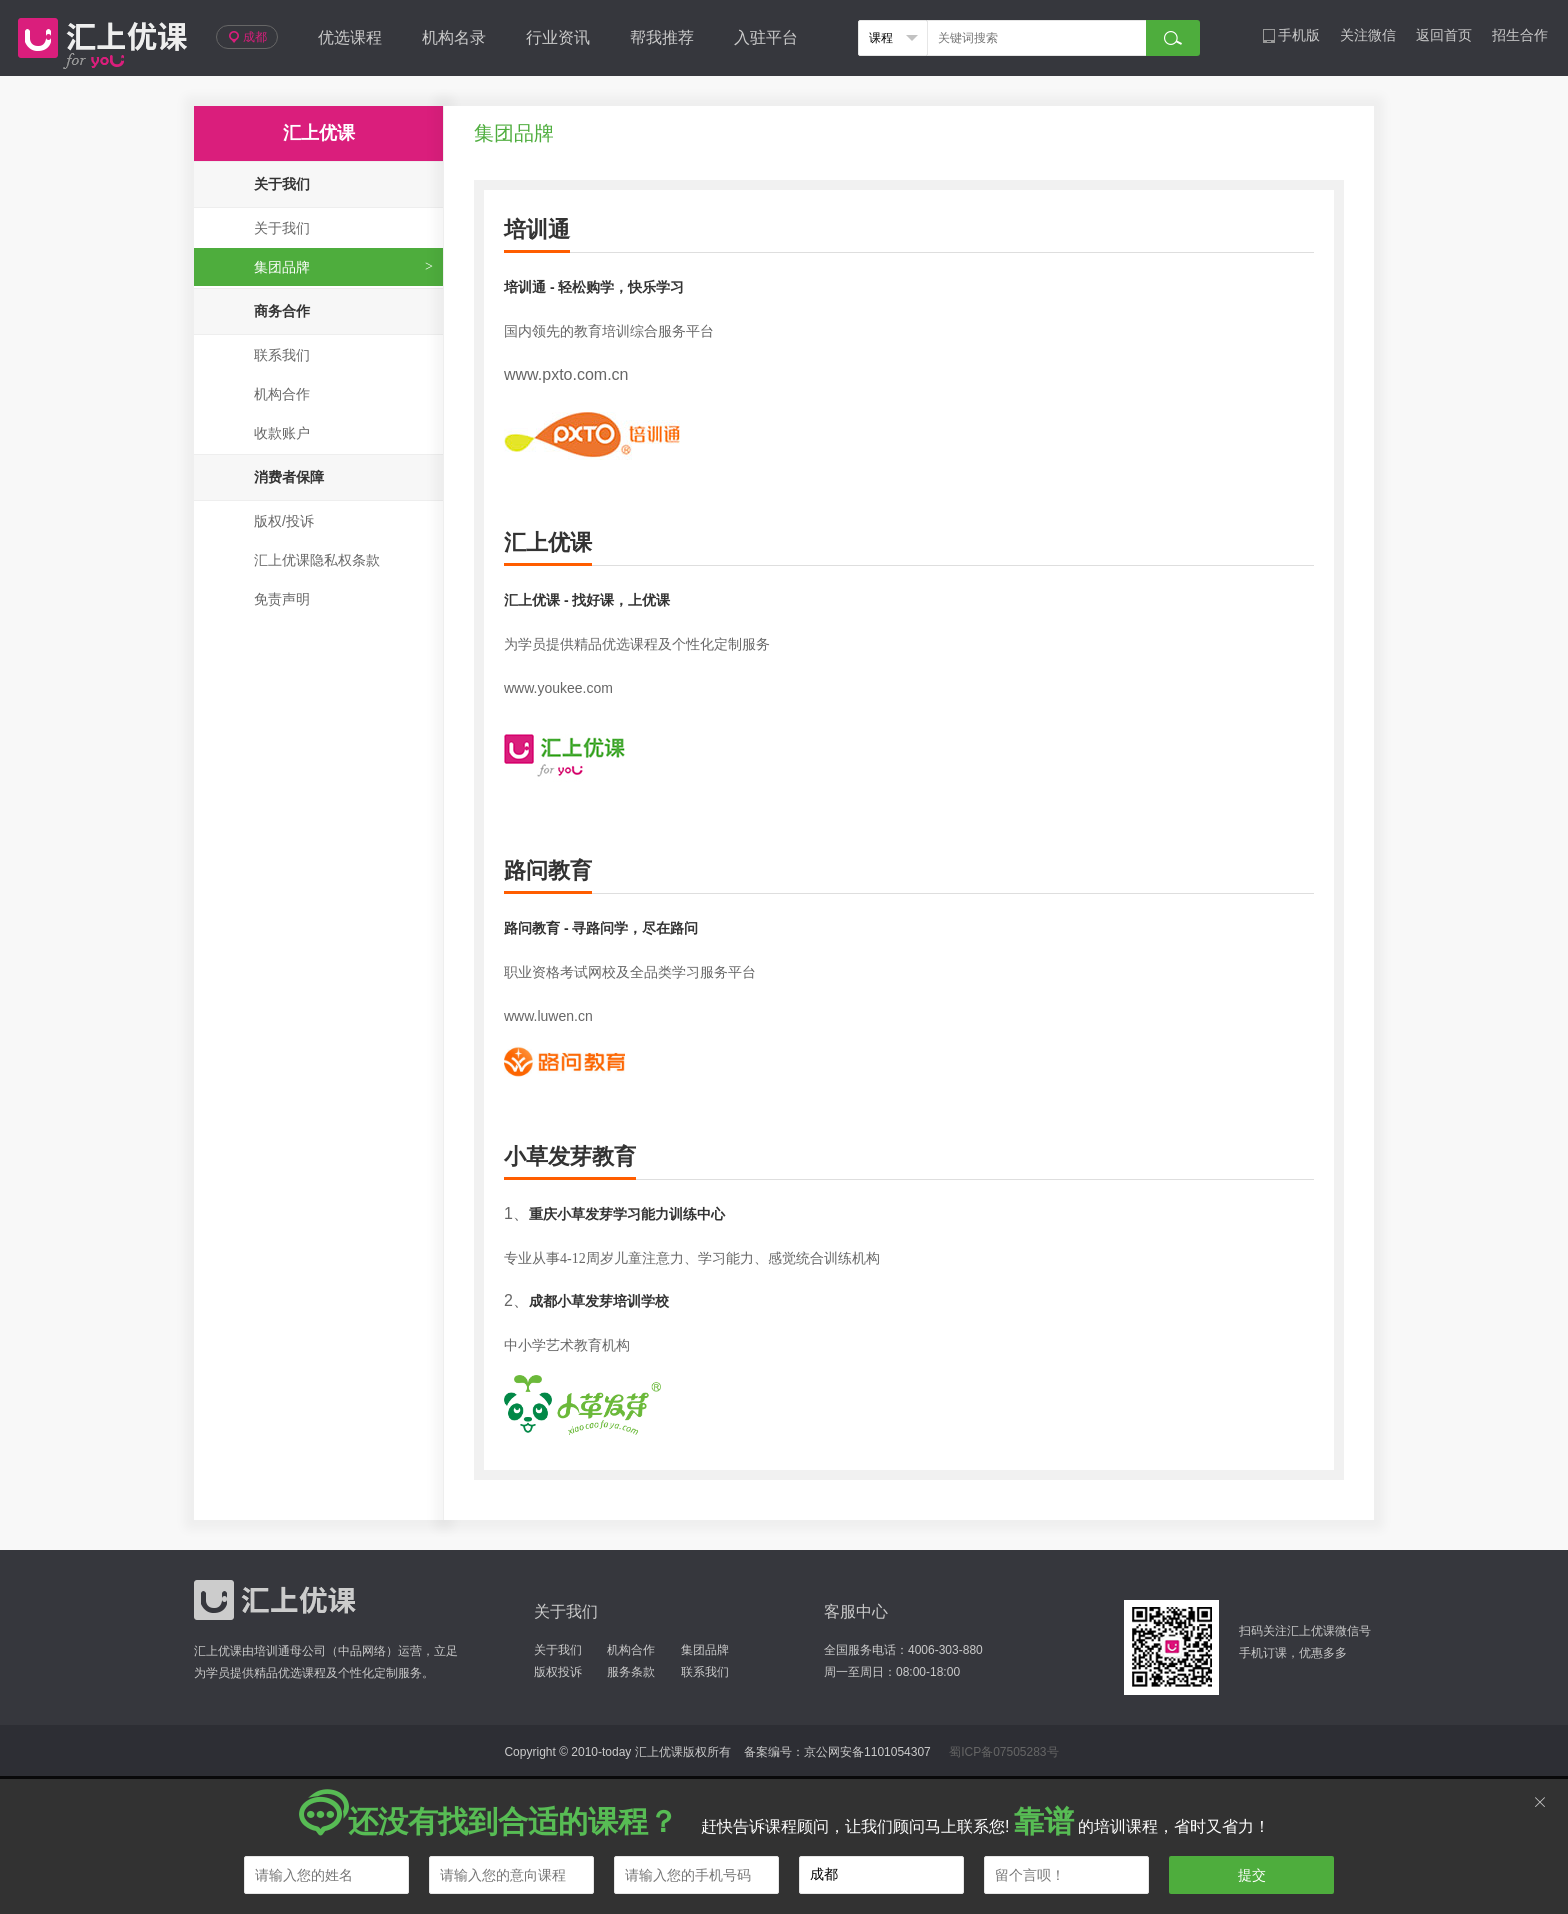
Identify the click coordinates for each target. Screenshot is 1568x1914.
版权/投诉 (284, 521)
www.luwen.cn (548, 1016)
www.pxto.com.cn (566, 374)
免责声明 (282, 599)
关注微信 (1368, 35)
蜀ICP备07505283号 (1003, 1752)
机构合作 (282, 394)
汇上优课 (98, 38)
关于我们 (282, 228)
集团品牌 (282, 267)
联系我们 (282, 355)
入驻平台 (766, 37)
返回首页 (1444, 35)
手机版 (1291, 35)
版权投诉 (558, 1672)
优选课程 (350, 37)
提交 (1252, 1875)
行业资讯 (558, 37)
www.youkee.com (558, 688)
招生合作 (1520, 35)
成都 (247, 37)
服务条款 (631, 1672)
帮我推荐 (662, 37)
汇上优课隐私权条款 (317, 560)
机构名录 (454, 37)
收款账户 (282, 433)
